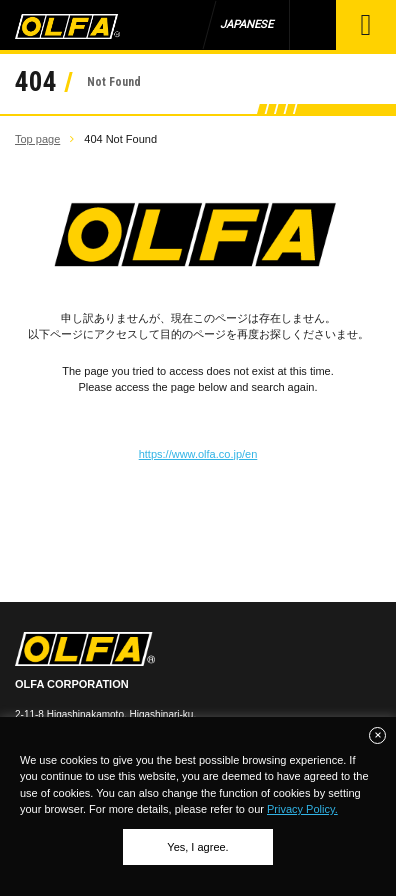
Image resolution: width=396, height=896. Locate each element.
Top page (37, 139)
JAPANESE (246, 24)
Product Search (312, 25)
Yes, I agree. (197, 847)
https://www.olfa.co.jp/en (198, 454)
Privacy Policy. (302, 809)
